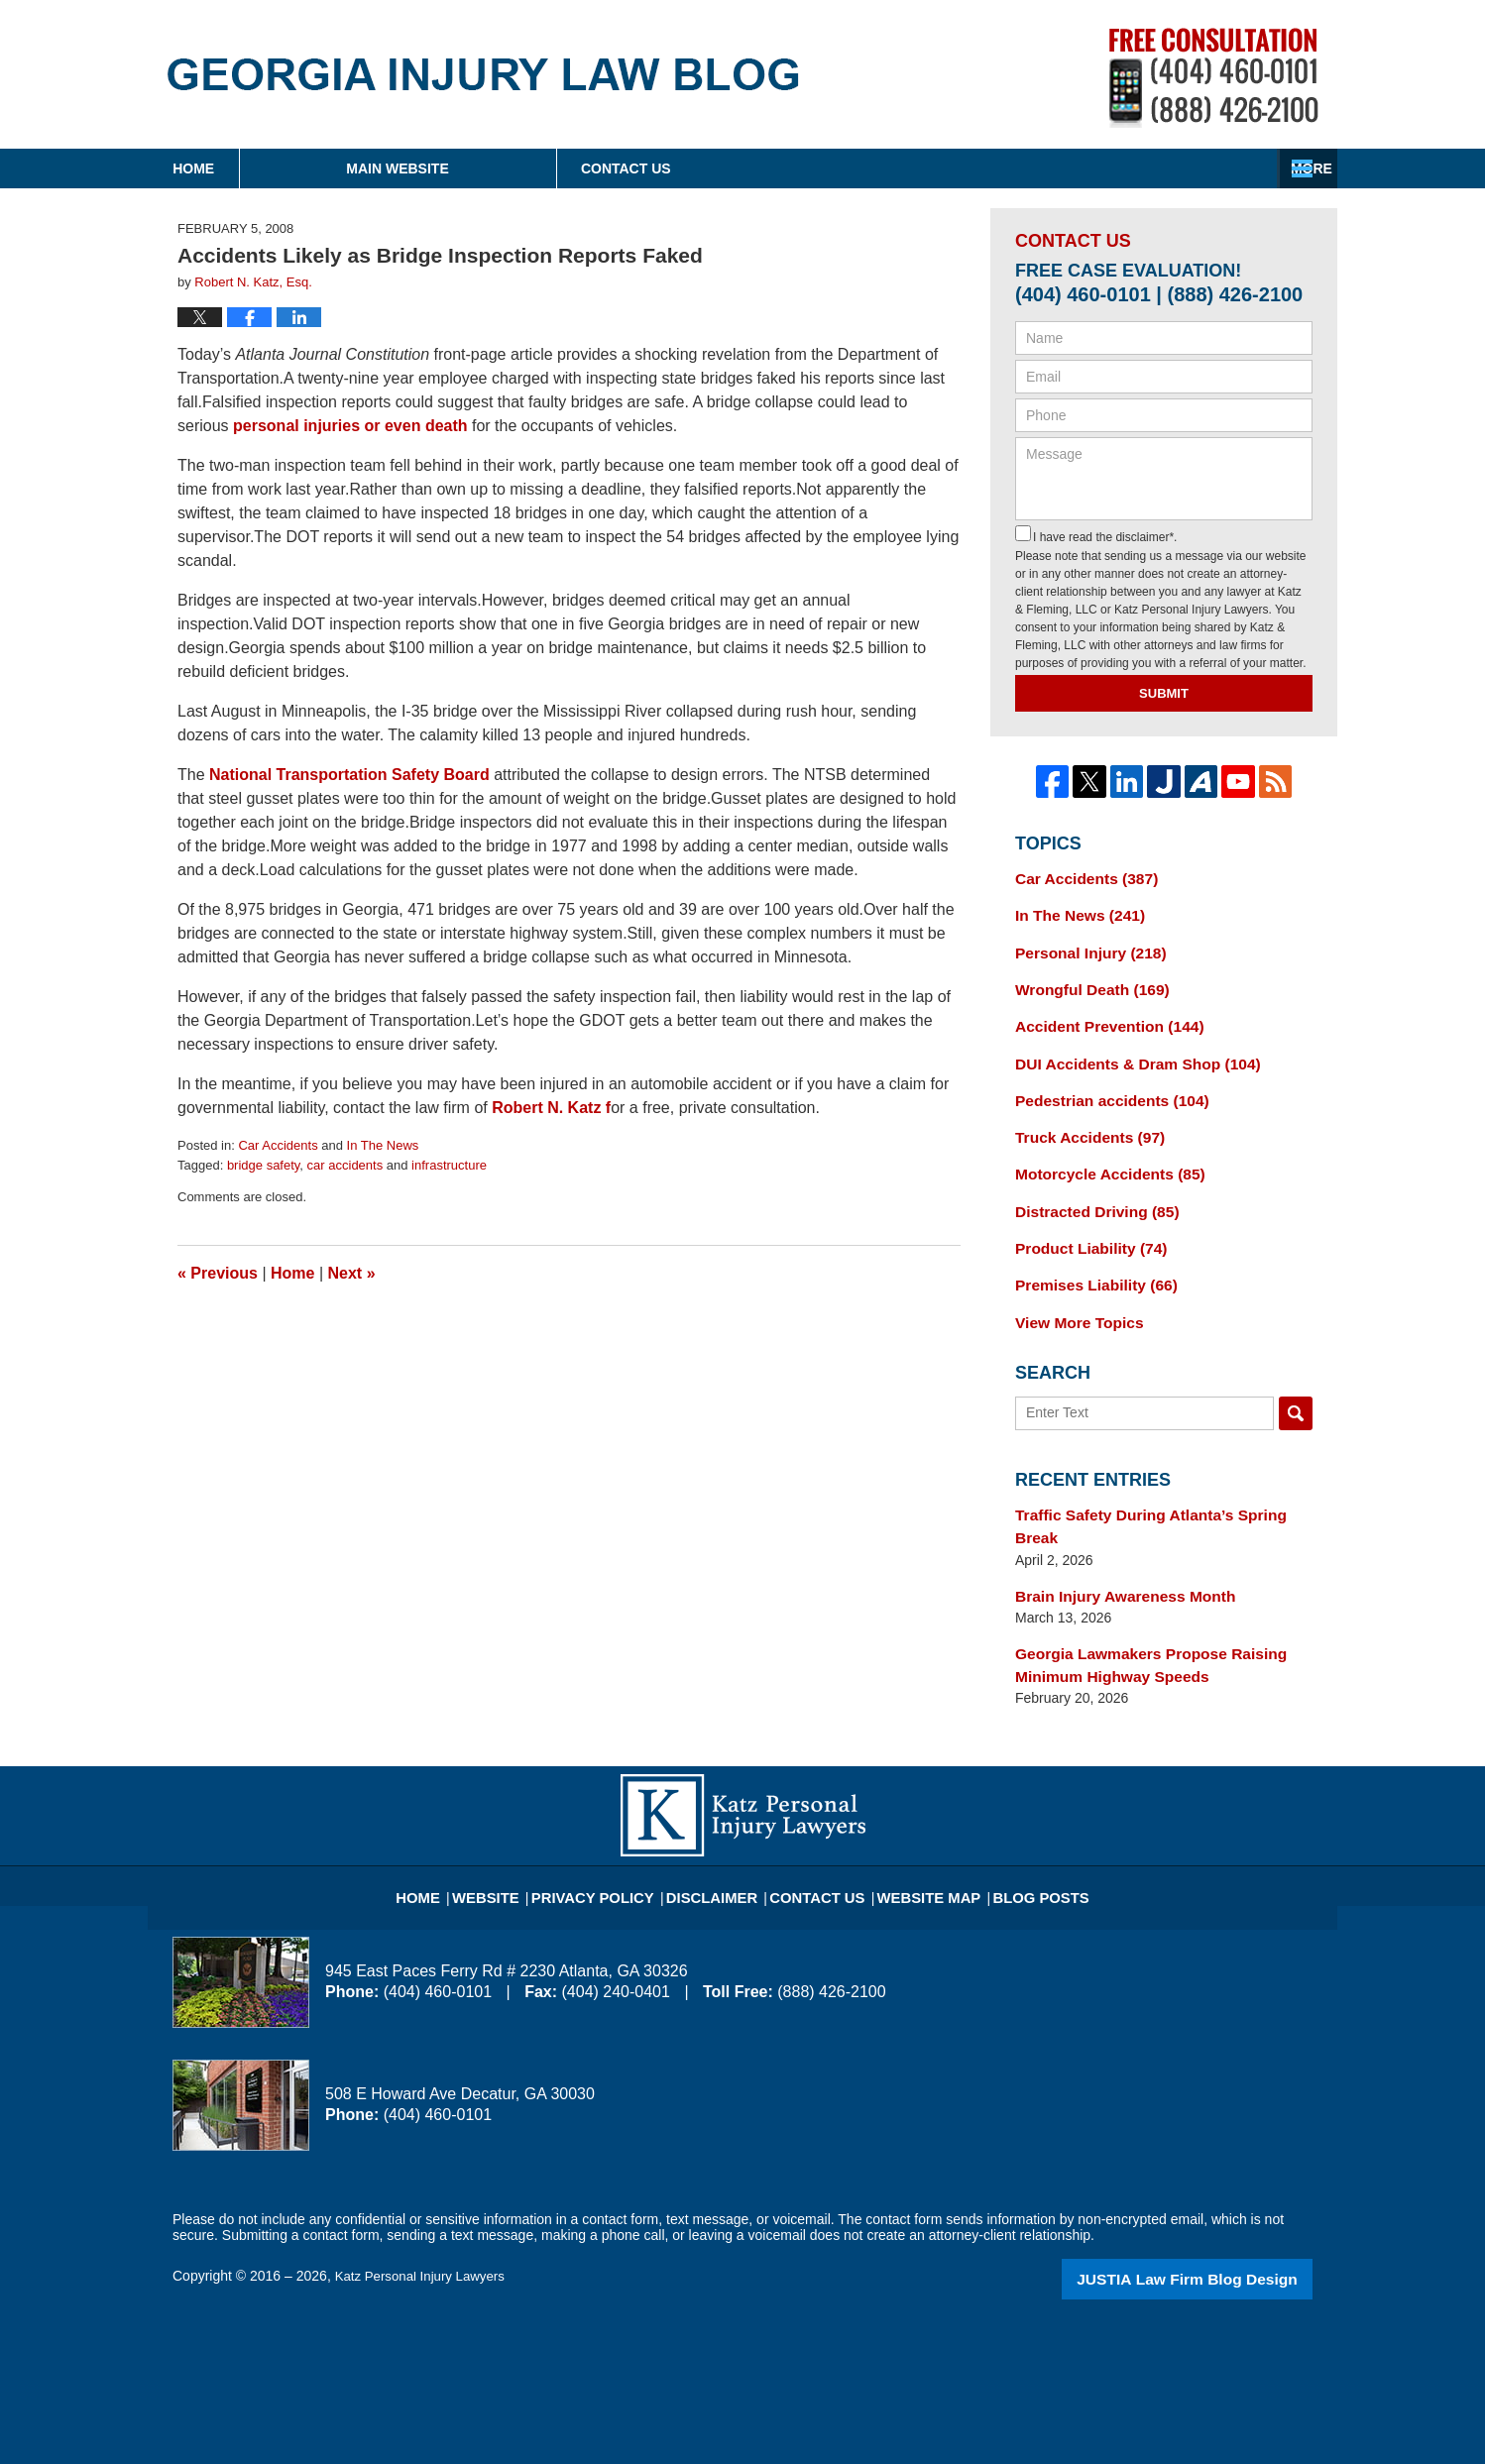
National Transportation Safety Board (351, 774)
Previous (217, 1273)
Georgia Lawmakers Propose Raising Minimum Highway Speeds (1137, 1605)
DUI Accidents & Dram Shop (1126, 1051)
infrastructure (449, 1165)
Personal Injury (1083, 946)
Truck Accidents (1082, 1120)
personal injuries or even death (350, 425)
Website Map (916, 1825)
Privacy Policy (615, 1825)
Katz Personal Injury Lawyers (424, 2213)
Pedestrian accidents (1103, 1085)
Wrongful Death (1085, 981)
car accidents (345, 1165)
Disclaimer (720, 1825)
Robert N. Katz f (551, 1107)
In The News (383, 1145)
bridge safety (263, 1165)
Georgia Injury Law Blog (483, 74)
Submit (1164, 693)
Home (275, 168)
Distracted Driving (1089, 1189)
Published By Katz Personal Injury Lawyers (1213, 78)
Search (1296, 1383)
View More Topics (1073, 1293)
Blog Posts (1016, 1825)
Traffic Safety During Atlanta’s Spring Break (1159, 1484)
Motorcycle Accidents (1101, 1155)
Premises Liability (1088, 1259)
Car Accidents (277, 1145)
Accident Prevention (1100, 1016)
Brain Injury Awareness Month (1114, 1539)
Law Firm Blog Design (1218, 2215)
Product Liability (1083, 1224)
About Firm (870, 168)
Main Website (562, 168)
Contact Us (1173, 168)
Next (352, 1273)
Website (518, 1825)
